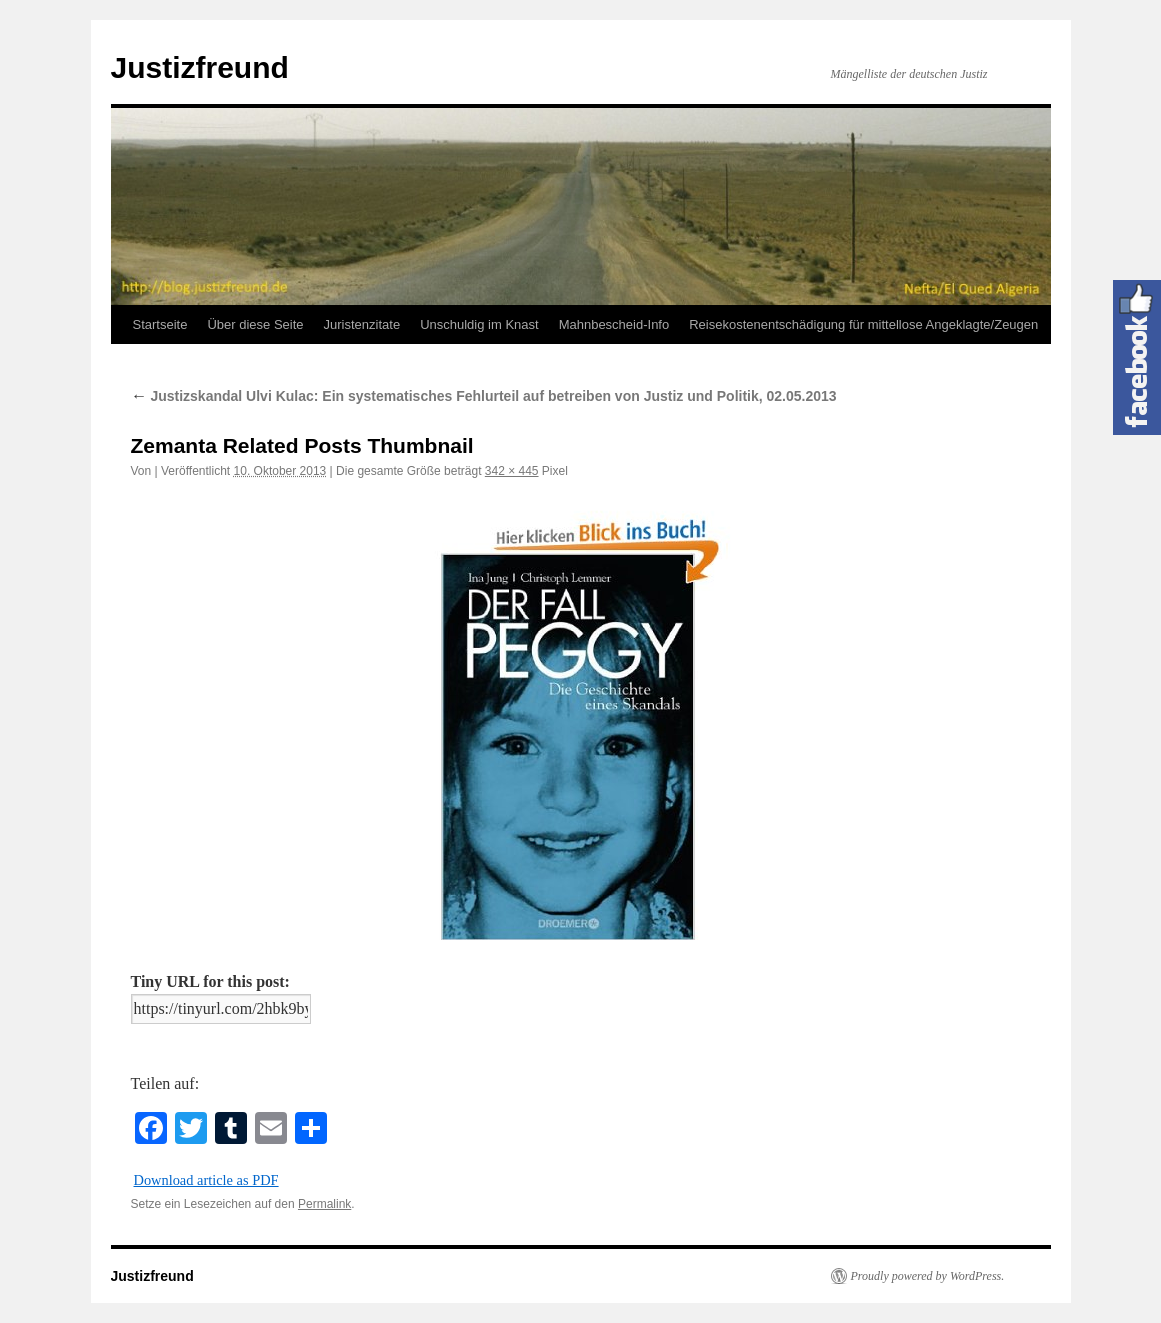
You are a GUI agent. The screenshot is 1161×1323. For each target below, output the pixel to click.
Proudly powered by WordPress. (928, 1276)
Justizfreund (200, 67)
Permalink (324, 1204)
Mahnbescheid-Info (614, 324)
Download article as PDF (206, 1180)
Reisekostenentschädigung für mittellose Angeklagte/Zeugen (863, 324)
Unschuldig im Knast (479, 324)
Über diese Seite (255, 324)
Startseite (160, 324)
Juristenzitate (362, 324)
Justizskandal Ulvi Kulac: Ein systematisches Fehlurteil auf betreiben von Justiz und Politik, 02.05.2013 (484, 396)
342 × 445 (512, 471)
